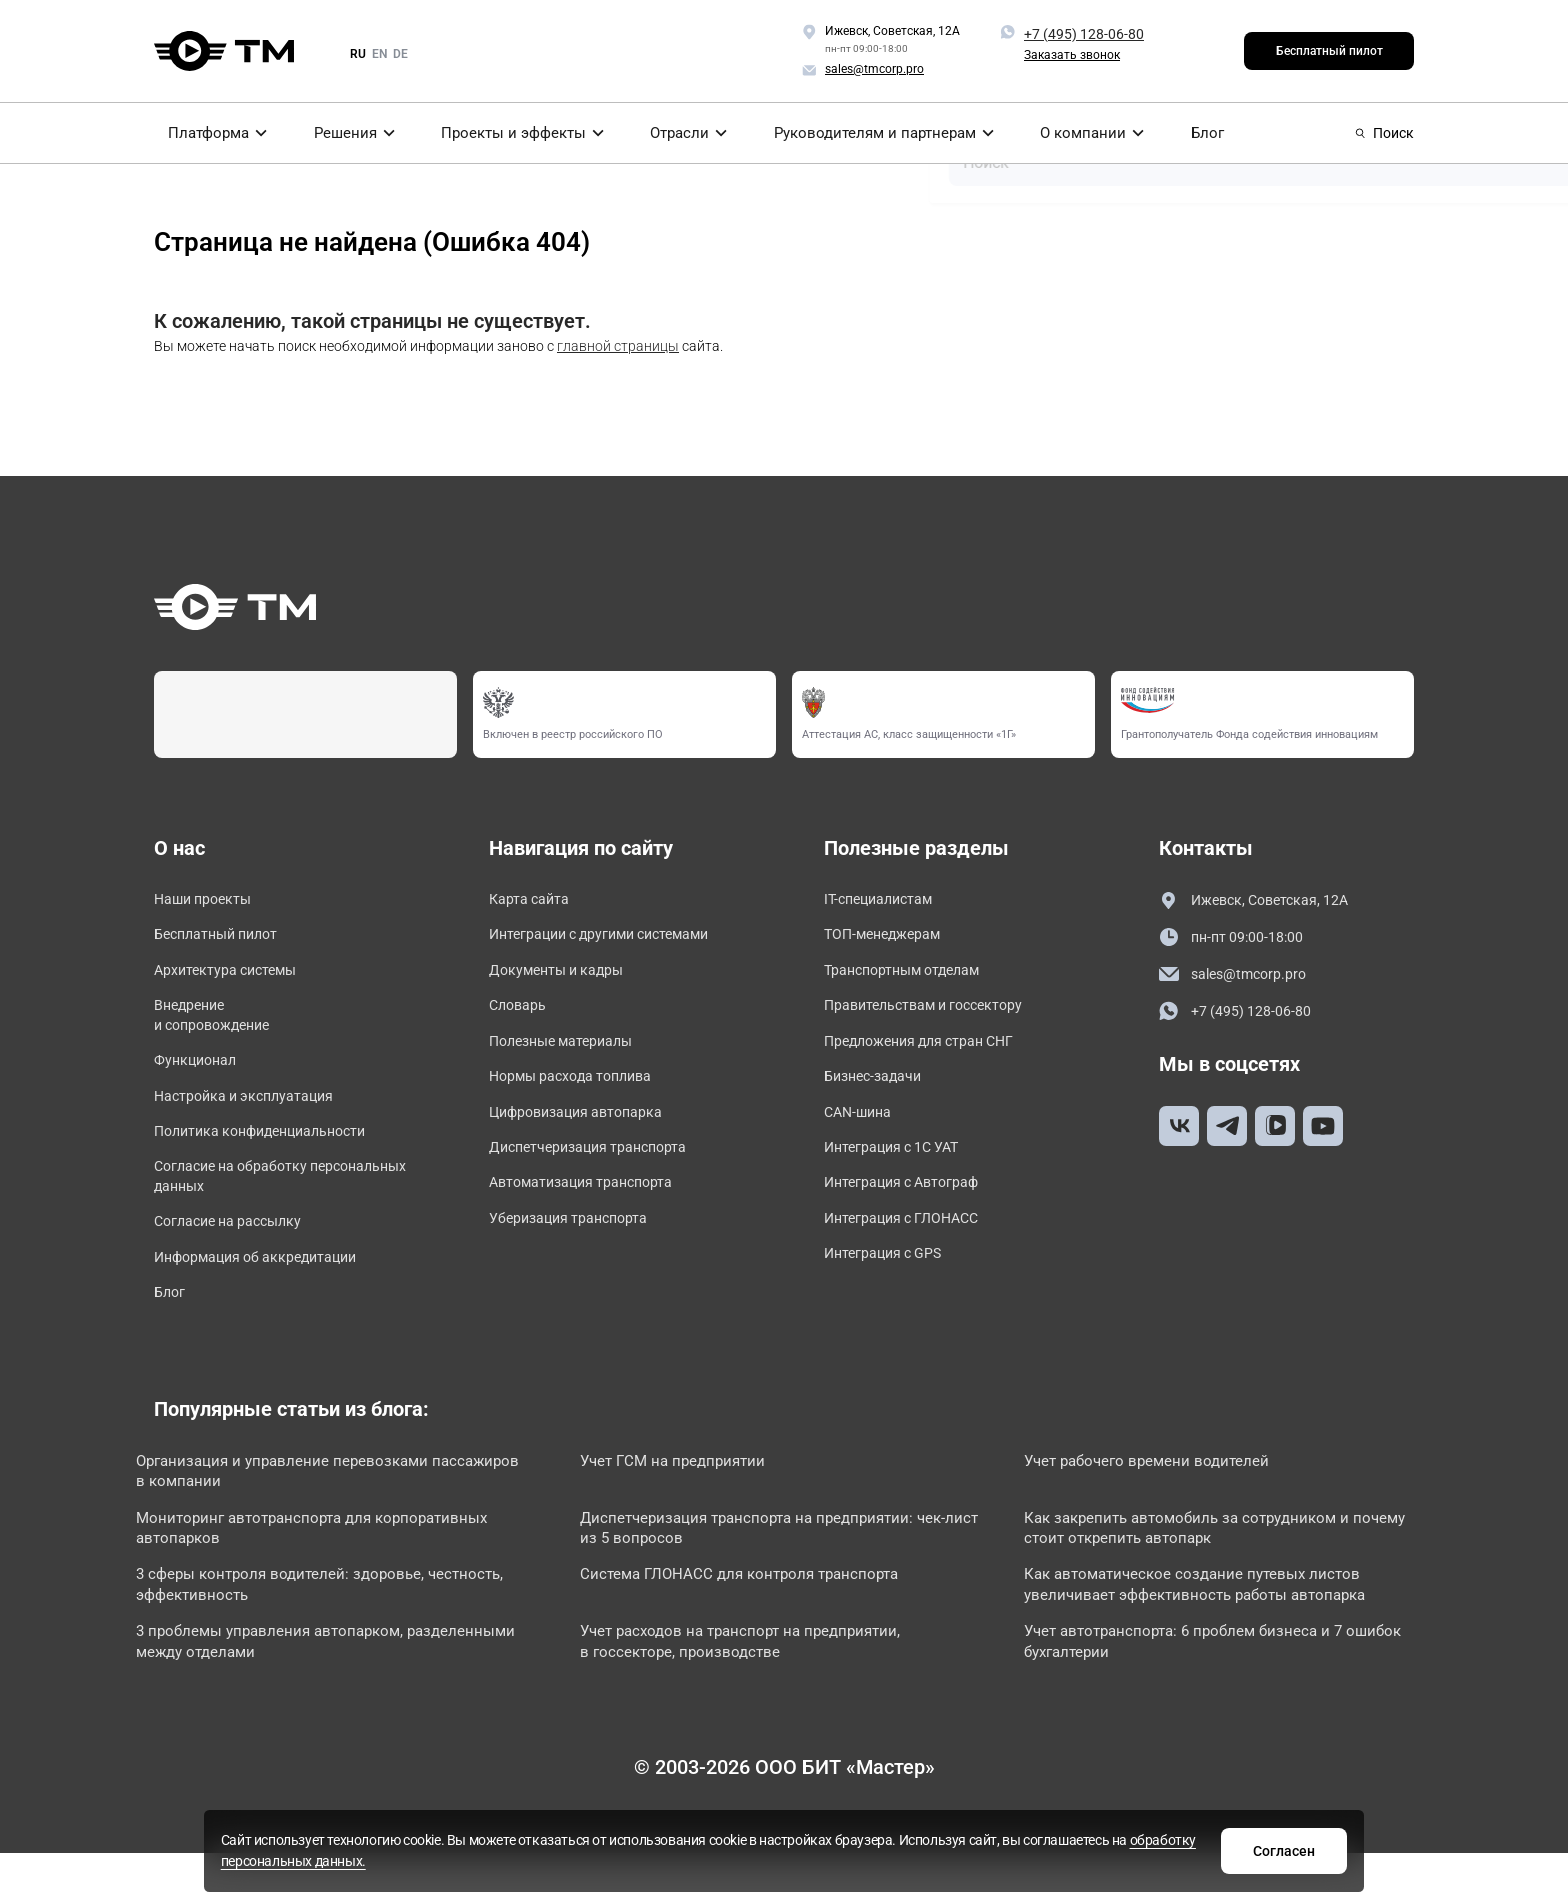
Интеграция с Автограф (912, 1207)
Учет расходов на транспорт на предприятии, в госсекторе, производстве (767, 1692)
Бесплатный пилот (1329, 51)
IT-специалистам (885, 900)
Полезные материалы (570, 1054)
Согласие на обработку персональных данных (241, 1202)
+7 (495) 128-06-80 (1084, 34)
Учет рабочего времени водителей (1170, 1499)
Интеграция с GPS (891, 1284)
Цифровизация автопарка (587, 1130)
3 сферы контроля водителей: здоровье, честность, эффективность (304, 1632)
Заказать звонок (1072, 55)
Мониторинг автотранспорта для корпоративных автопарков (339, 1571)
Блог (1210, 133)
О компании (1090, 133)
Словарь (521, 1015)
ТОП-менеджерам (890, 938)
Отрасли (685, 133)
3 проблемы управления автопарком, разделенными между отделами (294, 1692)
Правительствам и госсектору (937, 1015)
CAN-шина (861, 1130)
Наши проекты (209, 900)
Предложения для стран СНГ (932, 1054)
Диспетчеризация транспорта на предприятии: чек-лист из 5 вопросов (773, 1571)
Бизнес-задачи (879, 1092)
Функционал (200, 1076)
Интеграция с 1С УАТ (901, 1169)
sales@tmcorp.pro (1239, 977)
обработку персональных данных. (886, 1859)
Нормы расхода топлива (581, 1092)
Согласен (1097, 1849)
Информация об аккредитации (269, 1290)
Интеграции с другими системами (615, 938)
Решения (344, 133)
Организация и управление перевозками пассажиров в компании (306, 1510)
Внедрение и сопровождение (219, 1026)
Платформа (202, 133)
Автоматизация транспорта (593, 1207)
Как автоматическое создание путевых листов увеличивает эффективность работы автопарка (1223, 1632)
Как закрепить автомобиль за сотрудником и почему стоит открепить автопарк (1207, 1571)
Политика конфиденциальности (274, 1153)
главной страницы (618, 346)
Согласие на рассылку (237, 1252)
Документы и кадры (565, 977)
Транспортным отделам (913, 977)
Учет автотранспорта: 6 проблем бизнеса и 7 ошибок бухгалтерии (1197, 1692)
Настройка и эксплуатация (255, 1114)
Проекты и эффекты (515, 133)
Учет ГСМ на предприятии (695, 1499)
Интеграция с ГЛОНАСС (911, 1246)
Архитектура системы (235, 977)
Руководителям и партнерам (882, 133)
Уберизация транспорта (578, 1246)
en (379, 54)
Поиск (1384, 133)
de (400, 54)
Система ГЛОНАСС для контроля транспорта (765, 1621)
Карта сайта (534, 900)
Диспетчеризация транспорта (600, 1169)
